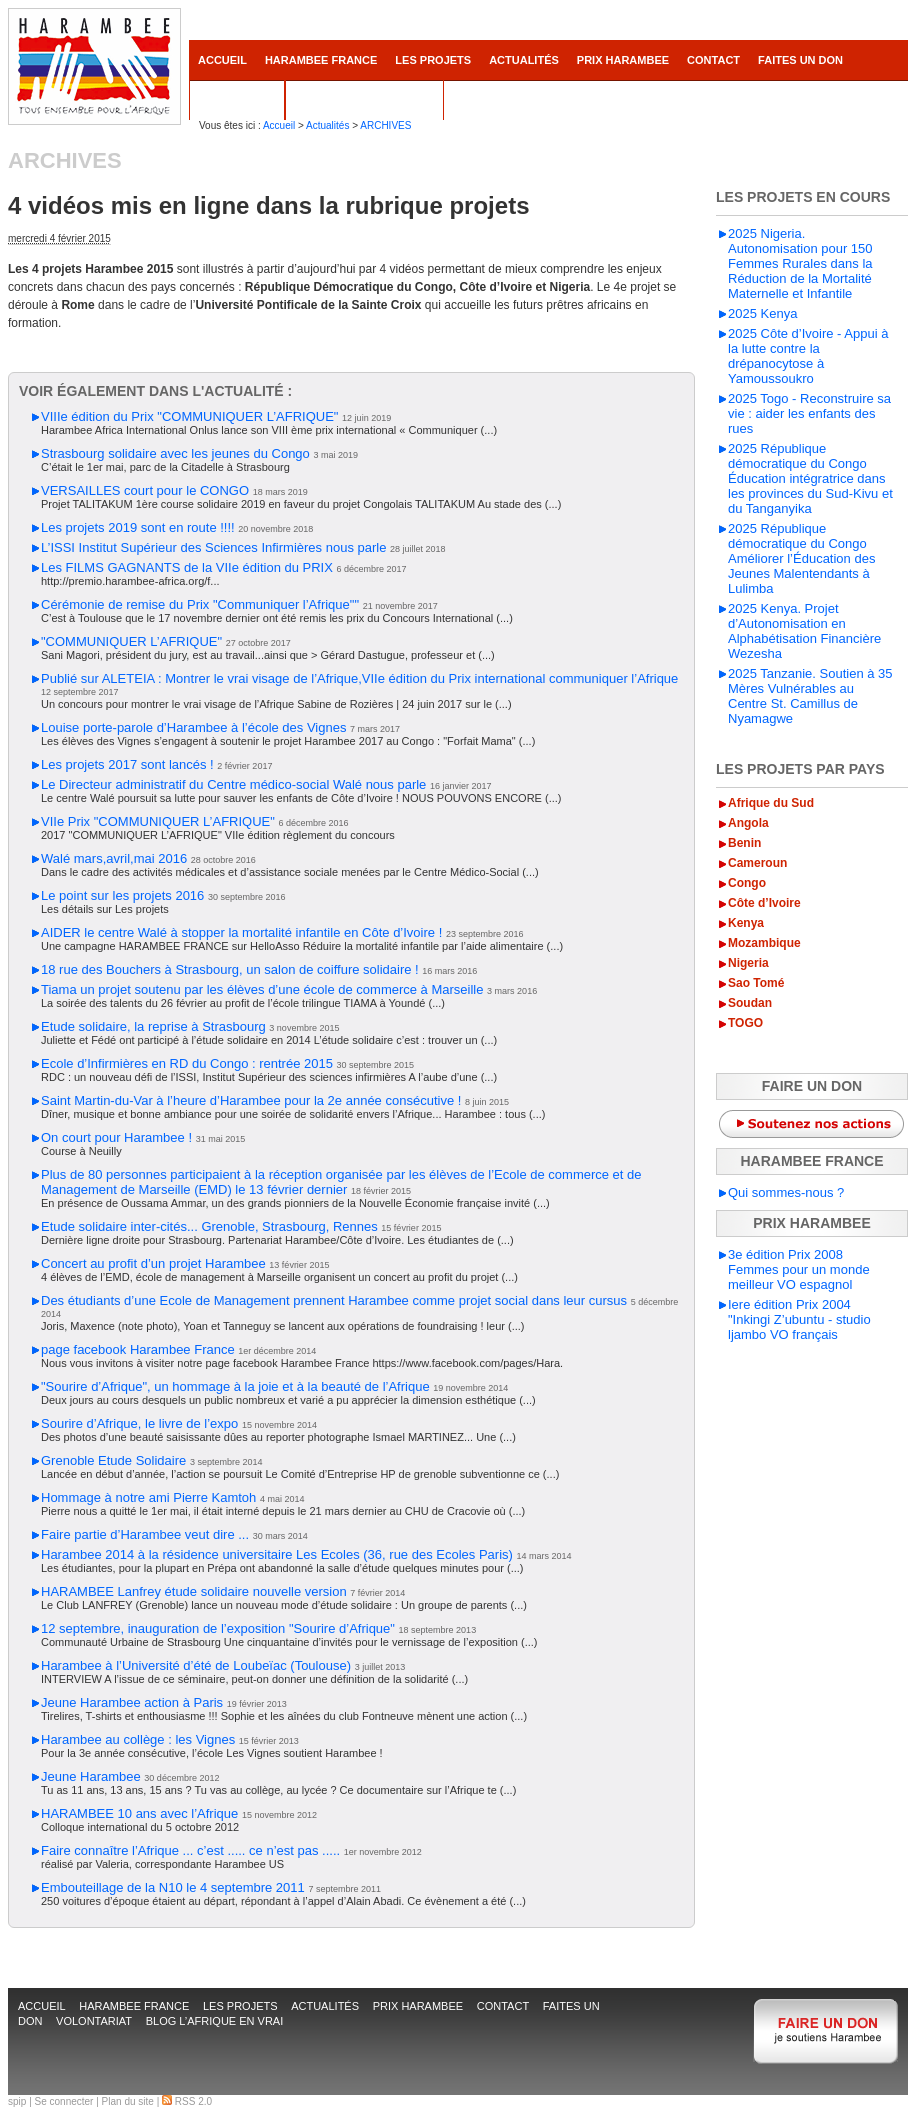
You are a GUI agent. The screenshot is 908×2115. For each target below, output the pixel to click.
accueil (222, 60)
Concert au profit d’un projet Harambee (153, 1263)
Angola (748, 823)
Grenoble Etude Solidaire (113, 1460)
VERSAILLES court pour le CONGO (145, 490)
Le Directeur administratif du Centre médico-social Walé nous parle (233, 784)
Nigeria (748, 963)
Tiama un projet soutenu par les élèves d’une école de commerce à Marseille (262, 989)
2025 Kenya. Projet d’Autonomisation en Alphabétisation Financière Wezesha (804, 631)
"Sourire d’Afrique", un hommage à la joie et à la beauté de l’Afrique (235, 1386)
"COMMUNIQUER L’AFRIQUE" (131, 641)
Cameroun (757, 863)
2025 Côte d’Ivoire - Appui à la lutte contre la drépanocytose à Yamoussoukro (808, 356)
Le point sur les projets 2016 (122, 895)
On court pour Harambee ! (116, 1137)
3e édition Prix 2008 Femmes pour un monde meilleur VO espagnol (799, 1269)
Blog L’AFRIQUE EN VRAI (364, 100)
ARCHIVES (385, 125)
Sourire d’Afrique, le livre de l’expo (139, 1423)
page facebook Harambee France (138, 1349)
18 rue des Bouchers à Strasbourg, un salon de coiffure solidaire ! (230, 969)
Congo (747, 883)
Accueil (279, 125)
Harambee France (321, 60)
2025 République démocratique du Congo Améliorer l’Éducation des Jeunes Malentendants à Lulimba (801, 558)
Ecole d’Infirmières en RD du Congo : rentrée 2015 (187, 1063)
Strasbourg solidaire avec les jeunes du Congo (175, 453)
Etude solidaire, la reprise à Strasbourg (153, 1026)
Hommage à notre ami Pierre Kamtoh (148, 1497)
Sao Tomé (756, 983)
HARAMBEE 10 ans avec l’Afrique (139, 1813)
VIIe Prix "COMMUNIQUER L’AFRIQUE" (158, 821)
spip (17, 2101)
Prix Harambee (623, 60)
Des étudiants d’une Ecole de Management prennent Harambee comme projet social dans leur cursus (334, 1300)
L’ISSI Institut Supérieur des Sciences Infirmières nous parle (213, 547)
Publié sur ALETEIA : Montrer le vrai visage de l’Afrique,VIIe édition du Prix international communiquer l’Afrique (359, 678)
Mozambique (764, 943)
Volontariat (237, 100)
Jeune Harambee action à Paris (132, 1702)
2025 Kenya (762, 313)
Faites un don (800, 60)
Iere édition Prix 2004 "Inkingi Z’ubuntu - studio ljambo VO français (799, 1319)
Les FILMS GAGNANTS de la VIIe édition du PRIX (187, 567)
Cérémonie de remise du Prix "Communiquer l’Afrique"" (200, 604)
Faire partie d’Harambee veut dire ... (145, 1534)
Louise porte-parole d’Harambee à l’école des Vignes (193, 727)
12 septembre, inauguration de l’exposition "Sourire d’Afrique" (218, 1628)
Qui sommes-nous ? (786, 1192)
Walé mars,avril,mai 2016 (114, 858)
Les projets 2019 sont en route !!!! (138, 527)
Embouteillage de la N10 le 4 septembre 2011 (173, 1887)
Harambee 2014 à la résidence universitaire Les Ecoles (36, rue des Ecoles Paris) (277, 1554)
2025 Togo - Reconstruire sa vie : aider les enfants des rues (809, 413)
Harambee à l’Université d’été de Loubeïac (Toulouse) (196, 1665)
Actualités (524, 60)
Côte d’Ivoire (764, 903)
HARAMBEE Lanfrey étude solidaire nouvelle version (194, 1591)
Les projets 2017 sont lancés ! (127, 764)
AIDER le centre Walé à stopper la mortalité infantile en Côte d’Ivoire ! (241, 932)
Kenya (746, 923)
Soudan (750, 1003)
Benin (744, 843)
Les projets (433, 60)
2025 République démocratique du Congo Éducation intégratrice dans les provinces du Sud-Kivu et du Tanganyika (810, 478)
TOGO (745, 1023)
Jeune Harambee (91, 1776)
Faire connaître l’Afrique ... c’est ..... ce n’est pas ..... (190, 1850)
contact (713, 60)
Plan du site (128, 2101)
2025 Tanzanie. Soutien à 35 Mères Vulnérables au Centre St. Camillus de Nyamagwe (810, 696)
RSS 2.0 (187, 2101)
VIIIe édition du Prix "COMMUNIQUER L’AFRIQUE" (189, 416)
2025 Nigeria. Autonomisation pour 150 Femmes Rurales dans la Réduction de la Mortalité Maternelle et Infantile (800, 263)
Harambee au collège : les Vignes (138, 1739)
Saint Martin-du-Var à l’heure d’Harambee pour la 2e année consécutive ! (251, 1100)
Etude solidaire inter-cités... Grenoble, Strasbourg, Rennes (209, 1226)
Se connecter (64, 2101)
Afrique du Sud (771, 803)
